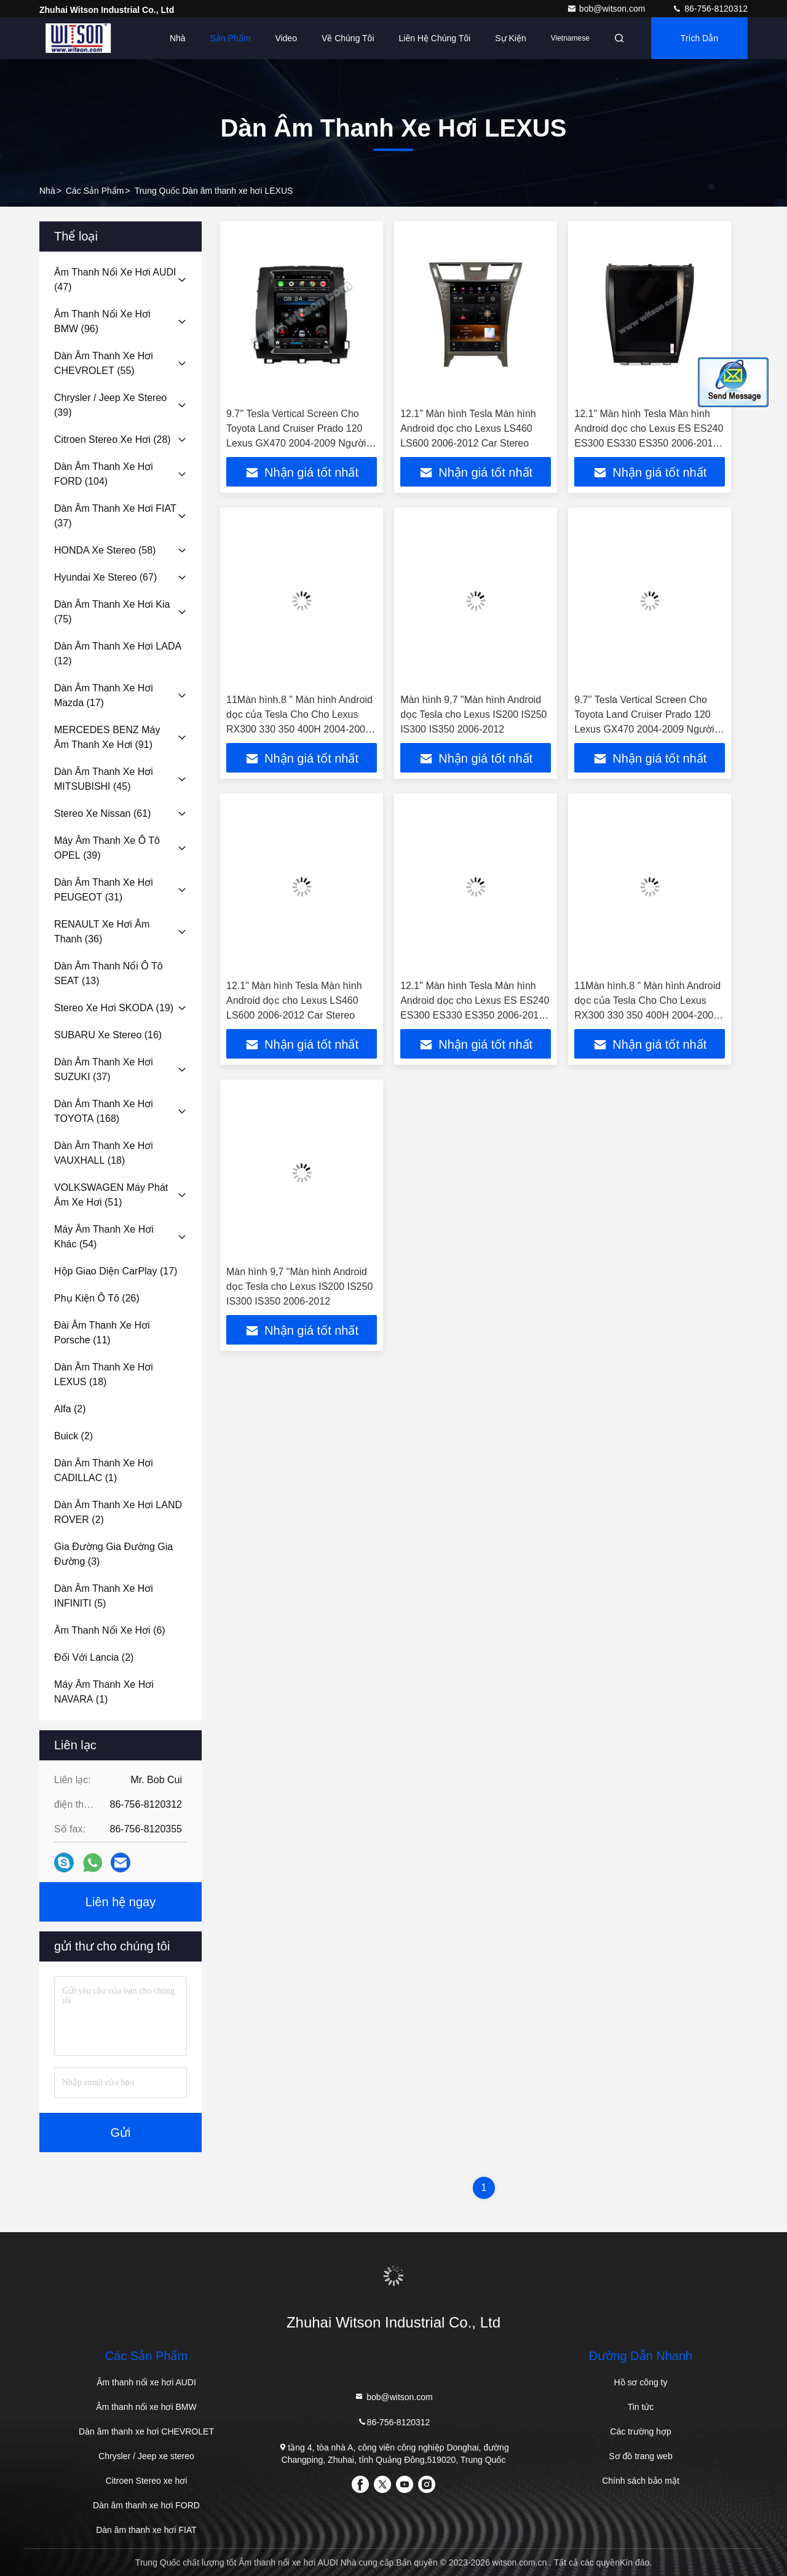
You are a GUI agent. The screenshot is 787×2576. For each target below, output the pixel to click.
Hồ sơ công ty (640, 2382)
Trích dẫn (699, 38)
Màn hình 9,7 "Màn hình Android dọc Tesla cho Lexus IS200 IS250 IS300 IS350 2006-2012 (473, 714)
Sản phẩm (230, 38)
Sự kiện (510, 38)
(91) (107, 737)
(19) (113, 1008)
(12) (117, 653)
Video (286, 38)
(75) (112, 611)
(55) (103, 363)
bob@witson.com (607, 9)
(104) (103, 474)
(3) (113, 1554)
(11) (102, 1332)
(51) (111, 1194)
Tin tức (641, 2407)
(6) (109, 1630)
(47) (115, 279)
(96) (102, 321)
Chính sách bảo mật (640, 2481)
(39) (110, 405)
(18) (103, 1153)
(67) (105, 577)
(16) (108, 1035)
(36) (101, 931)
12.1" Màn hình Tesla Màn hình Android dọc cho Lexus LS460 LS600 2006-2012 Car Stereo (468, 428)
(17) (103, 695)
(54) (104, 1236)
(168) (103, 1111)
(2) (70, 1409)
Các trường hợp (640, 2431)
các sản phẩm (95, 191)
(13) (108, 973)
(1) (103, 1470)
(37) (115, 515)
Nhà (178, 38)
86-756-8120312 (710, 9)
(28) (112, 439)
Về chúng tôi (348, 38)
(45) (103, 779)
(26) (97, 1298)
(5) (103, 1595)
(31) (103, 889)
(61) (102, 813)
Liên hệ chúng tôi (435, 38)
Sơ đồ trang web (640, 2456)
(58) (105, 550)
